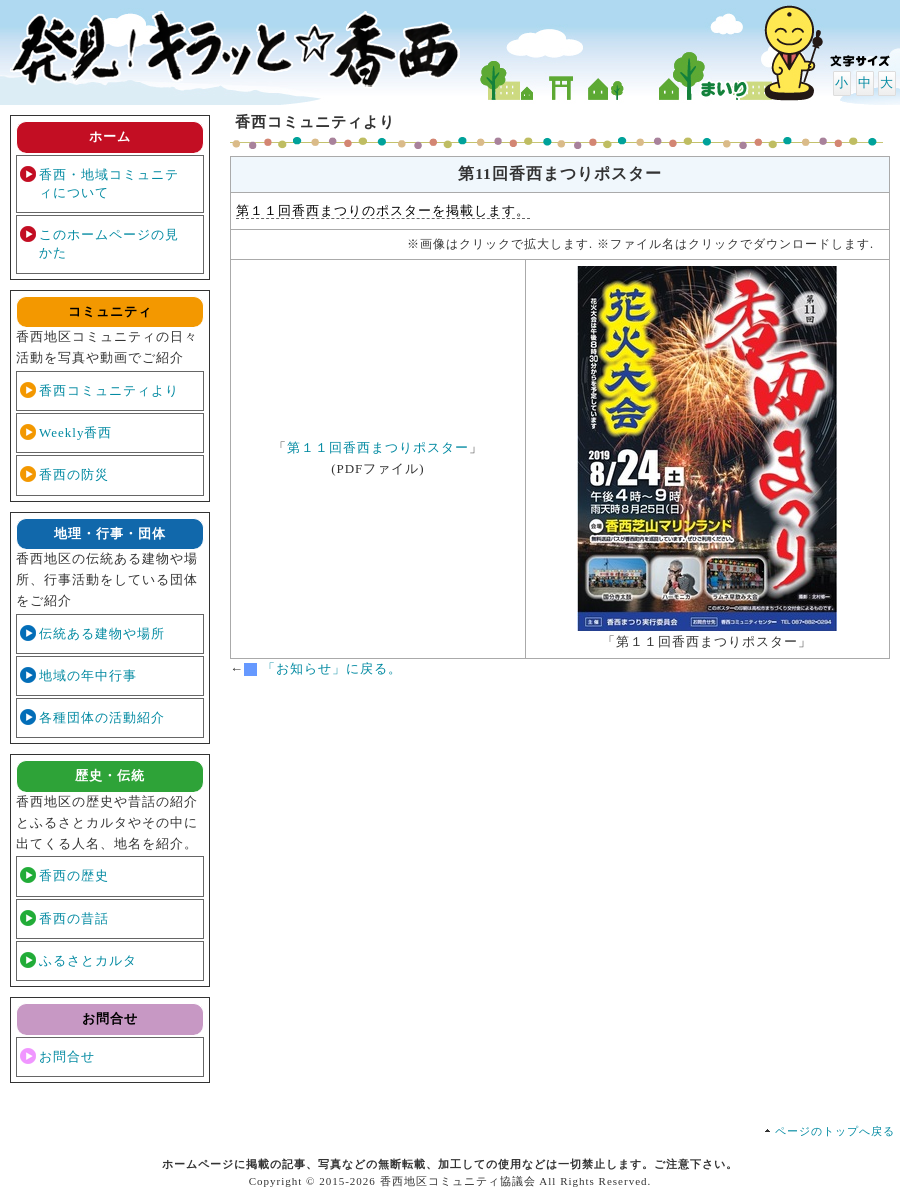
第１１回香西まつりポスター (378, 447)
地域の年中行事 (88, 675)
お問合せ (67, 1056)
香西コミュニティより (109, 390)
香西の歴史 (74, 875)
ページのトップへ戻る (835, 1131)
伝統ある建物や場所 (102, 633)
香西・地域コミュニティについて (109, 183)
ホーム (110, 136)
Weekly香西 (75, 432)
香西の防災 (74, 474)
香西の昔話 (74, 918)
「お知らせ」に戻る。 (332, 668)
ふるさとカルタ (88, 960)
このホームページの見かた (109, 243)
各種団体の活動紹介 (102, 717)
